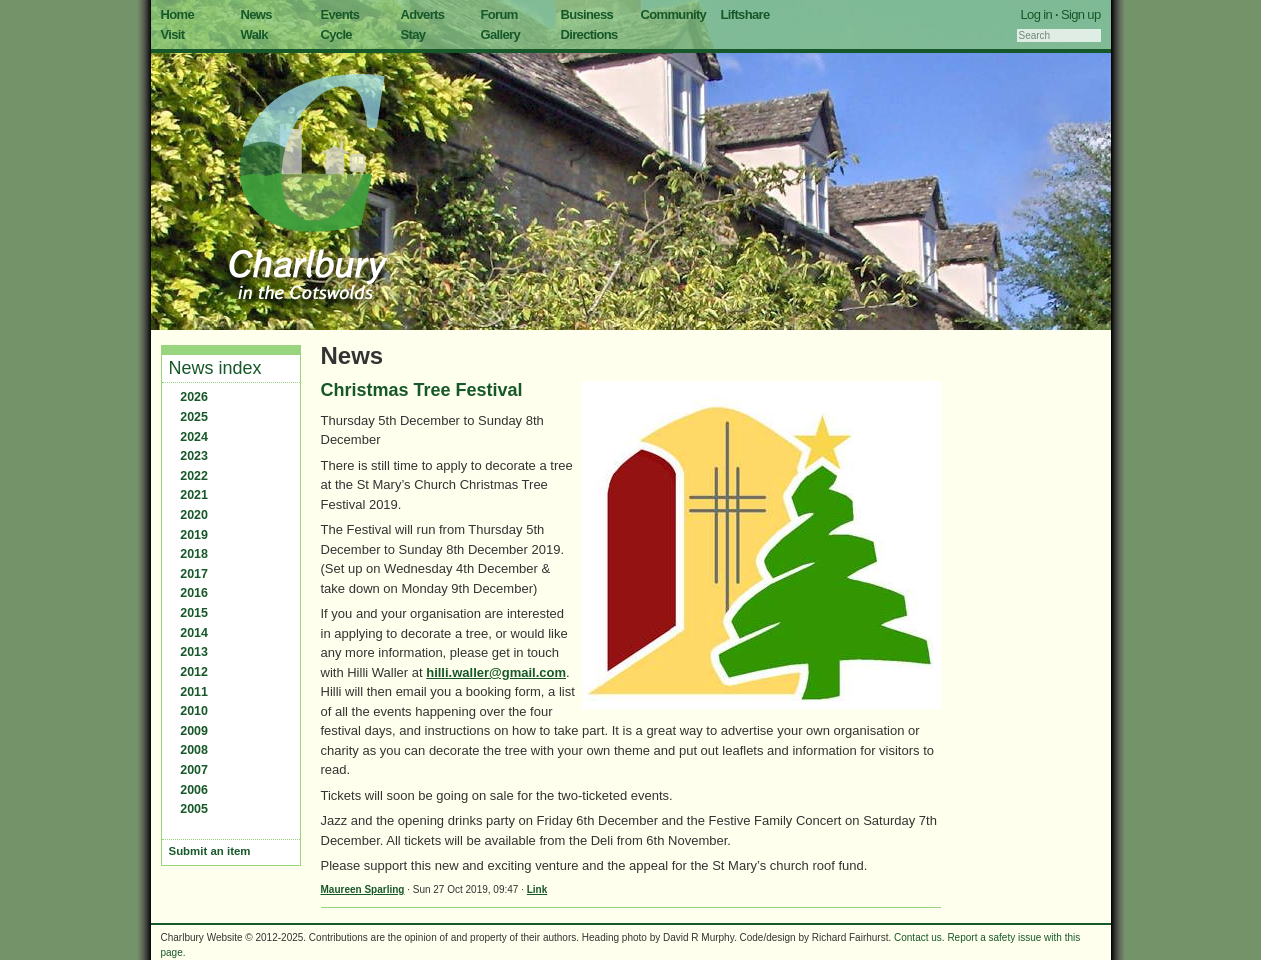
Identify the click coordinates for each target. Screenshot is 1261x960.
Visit (173, 34)
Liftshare (745, 14)
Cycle (336, 34)
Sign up (1081, 14)
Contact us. (919, 937)
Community (674, 14)
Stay (413, 34)
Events (340, 14)
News (256, 14)
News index (215, 368)
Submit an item (210, 851)
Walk (254, 34)
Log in (1037, 14)
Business (587, 14)
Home (178, 14)
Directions (589, 34)
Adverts (423, 14)
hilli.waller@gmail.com (496, 672)
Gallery (501, 34)
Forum (499, 14)
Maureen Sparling (363, 889)
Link (537, 889)
